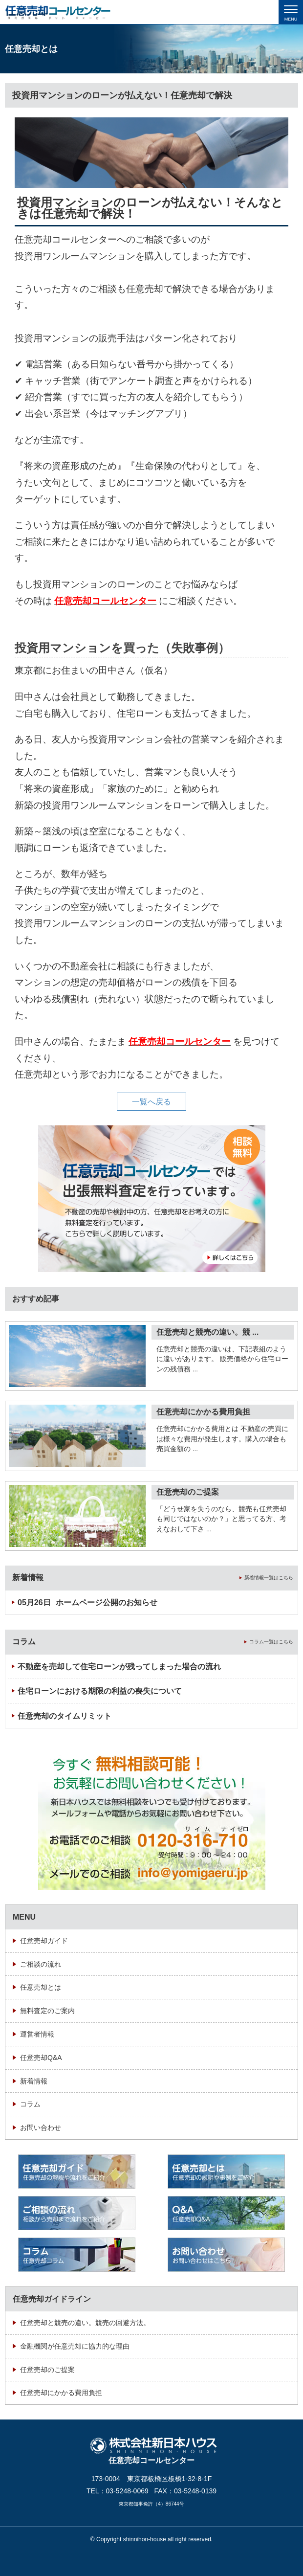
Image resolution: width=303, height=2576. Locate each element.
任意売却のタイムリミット (64, 1716)
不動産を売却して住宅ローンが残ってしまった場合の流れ (119, 1666)
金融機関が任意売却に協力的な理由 (75, 2346)
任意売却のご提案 (187, 1492)
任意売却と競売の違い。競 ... (207, 1332)
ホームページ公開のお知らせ (87, 1602)
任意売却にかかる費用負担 (203, 1412)
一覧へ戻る (151, 1102)
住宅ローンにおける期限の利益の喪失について (100, 1691)
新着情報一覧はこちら (268, 1577)
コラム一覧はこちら (271, 1641)
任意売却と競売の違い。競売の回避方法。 (85, 2323)
